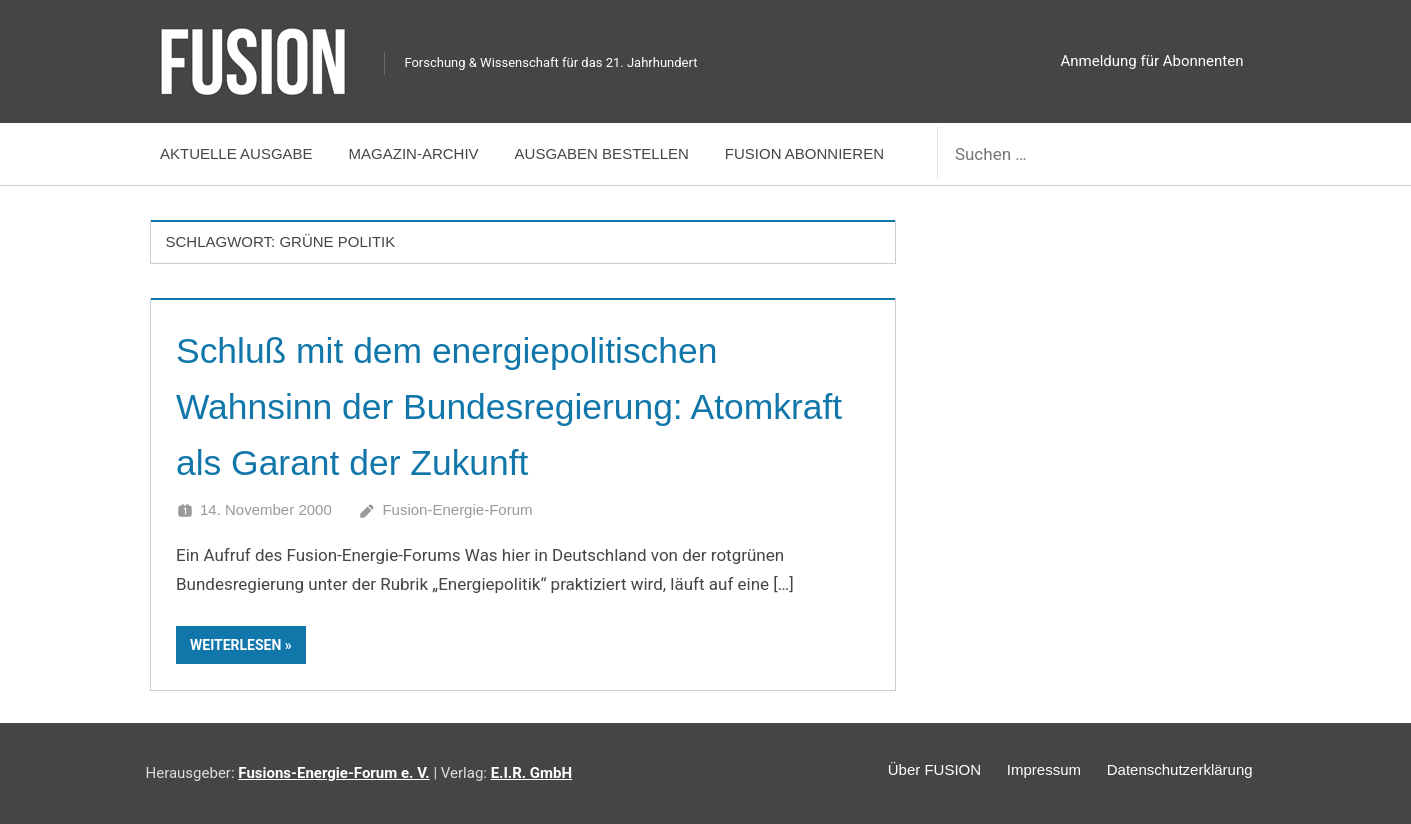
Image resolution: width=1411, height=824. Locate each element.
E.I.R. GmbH (531, 773)
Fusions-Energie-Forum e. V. (333, 773)
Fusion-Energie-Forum (457, 509)
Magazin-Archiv (414, 153)
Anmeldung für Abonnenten (1152, 61)
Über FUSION (908, 771)
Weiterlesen (235, 645)
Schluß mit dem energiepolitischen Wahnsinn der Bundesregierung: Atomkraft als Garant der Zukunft (481, 405)
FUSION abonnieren (804, 153)
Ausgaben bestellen (602, 153)
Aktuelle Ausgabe (236, 153)
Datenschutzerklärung (1175, 771)
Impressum (1028, 771)
